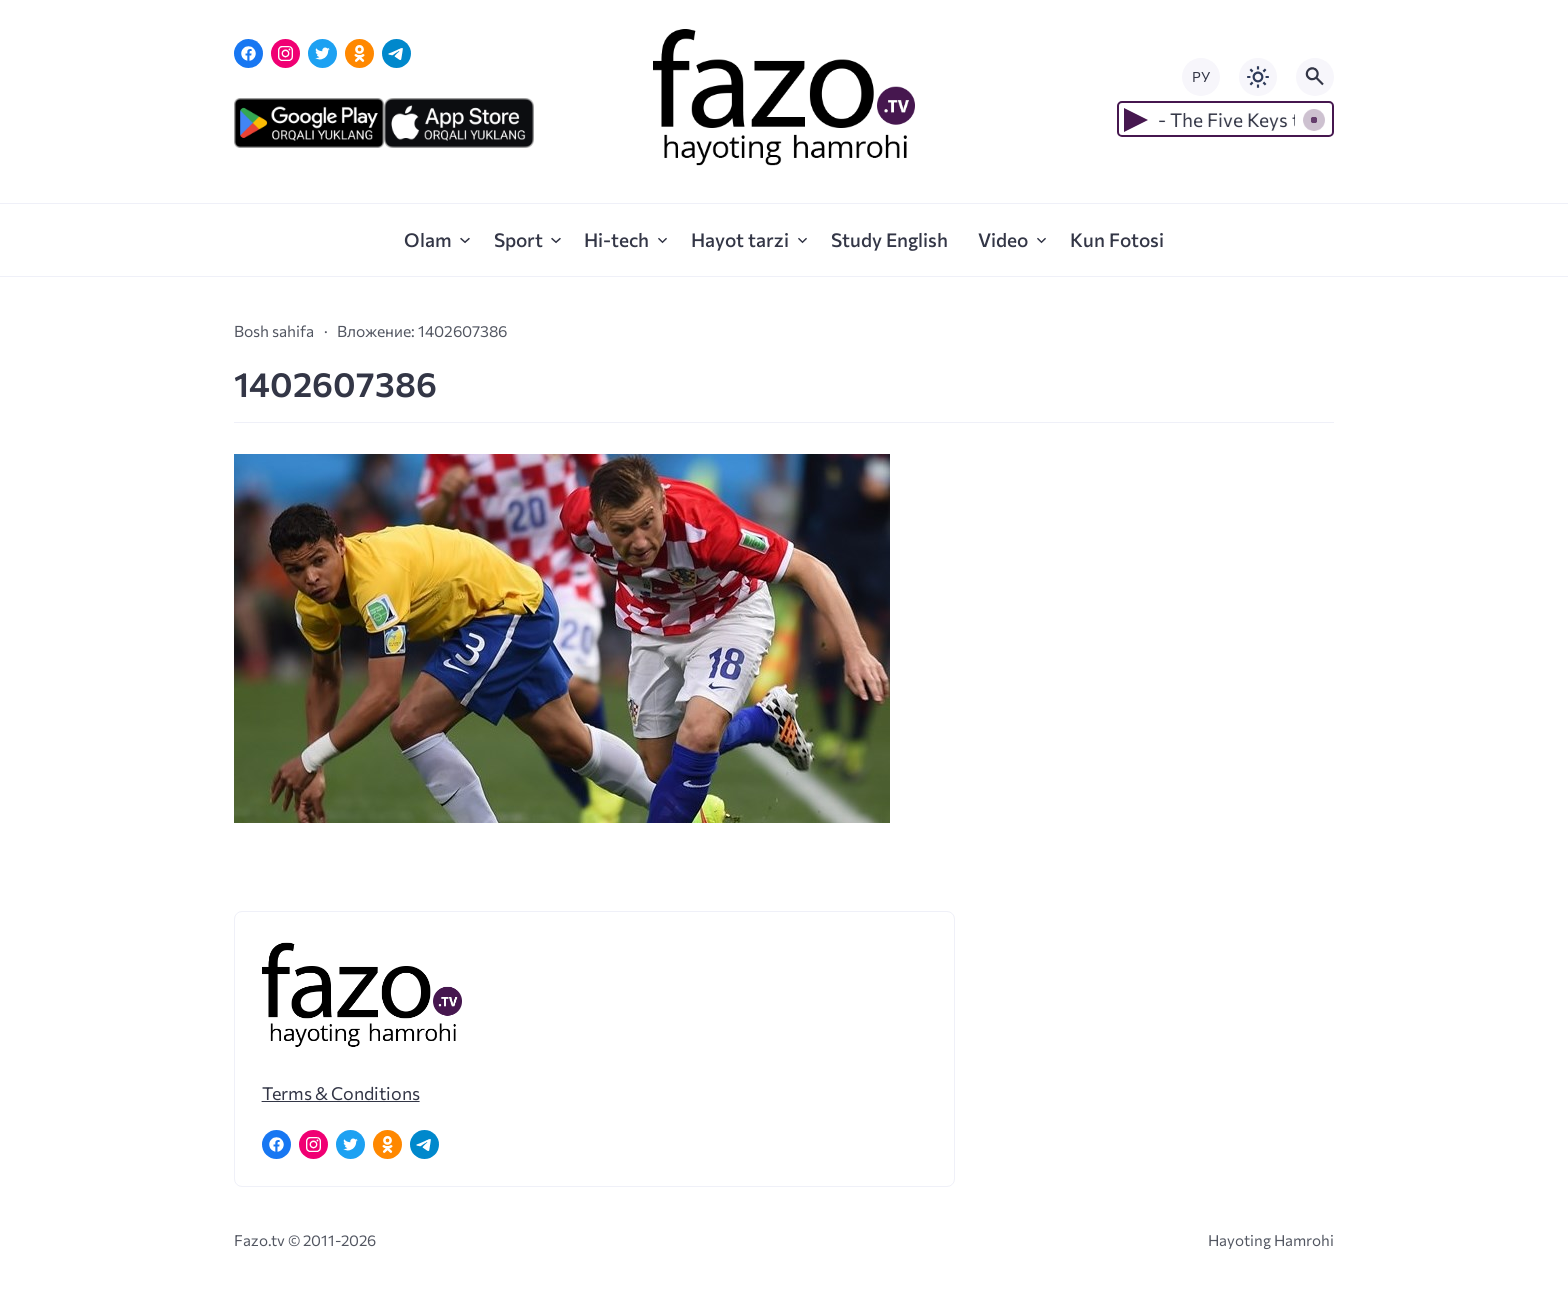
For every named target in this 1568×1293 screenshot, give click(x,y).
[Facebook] (248, 53)
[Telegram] (396, 53)
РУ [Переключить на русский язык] (1201, 76)
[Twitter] (322, 53)
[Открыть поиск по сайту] (1315, 77)
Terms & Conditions (341, 1093)
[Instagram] (285, 53)
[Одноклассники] (359, 53)
